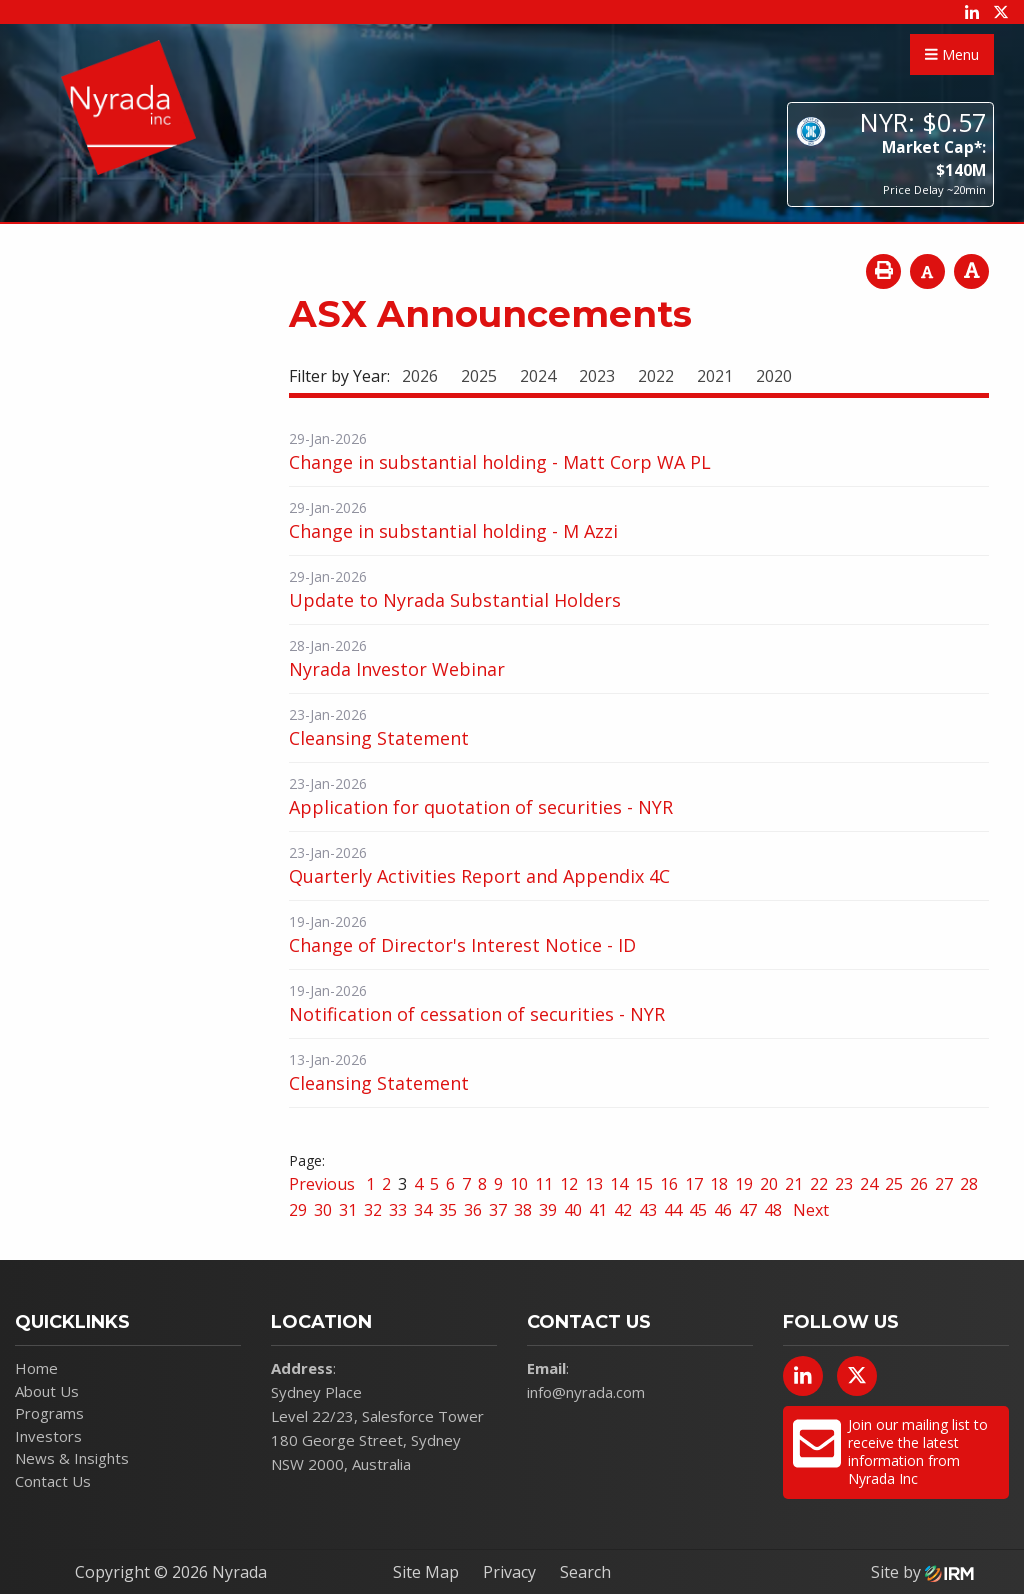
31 (348, 1210)
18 (719, 1184)
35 (448, 1210)
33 (398, 1210)
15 (644, 1184)
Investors (48, 1436)
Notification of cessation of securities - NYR (477, 1014)
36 (473, 1210)
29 (298, 1210)
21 (794, 1184)
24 (869, 1184)
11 (544, 1184)
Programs (49, 1413)
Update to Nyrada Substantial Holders (455, 600)
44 (673, 1210)
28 (969, 1184)
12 (569, 1184)
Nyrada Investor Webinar (397, 669)
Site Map (426, 1572)
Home (36, 1368)
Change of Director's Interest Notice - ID (462, 945)
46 (723, 1210)
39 (548, 1210)
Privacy (509, 1572)
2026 (420, 376)
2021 (715, 376)
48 (773, 1210)
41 (598, 1210)
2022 (656, 376)
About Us (47, 1391)
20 (769, 1184)
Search (585, 1572)
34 (423, 1210)
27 (944, 1184)
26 (919, 1184)
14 (619, 1184)
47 (748, 1210)
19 (744, 1184)
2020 (774, 376)
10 (519, 1184)
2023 (597, 376)
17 (694, 1184)
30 (323, 1210)
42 (623, 1210)
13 (594, 1184)
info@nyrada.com (586, 1392)
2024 (538, 376)
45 (698, 1210)
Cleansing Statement (379, 738)
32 (373, 1210)
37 (498, 1210)
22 (819, 1184)
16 (669, 1184)
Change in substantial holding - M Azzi (453, 531)
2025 (479, 376)
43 (648, 1210)
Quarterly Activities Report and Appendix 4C (479, 876)
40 (573, 1210)
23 (844, 1184)
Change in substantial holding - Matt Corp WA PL (500, 462)
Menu (952, 54)
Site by (922, 1572)
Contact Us (53, 1481)
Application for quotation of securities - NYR (481, 807)
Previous (324, 1184)
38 (523, 1210)
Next (809, 1210)
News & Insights (72, 1458)
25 (894, 1184)
